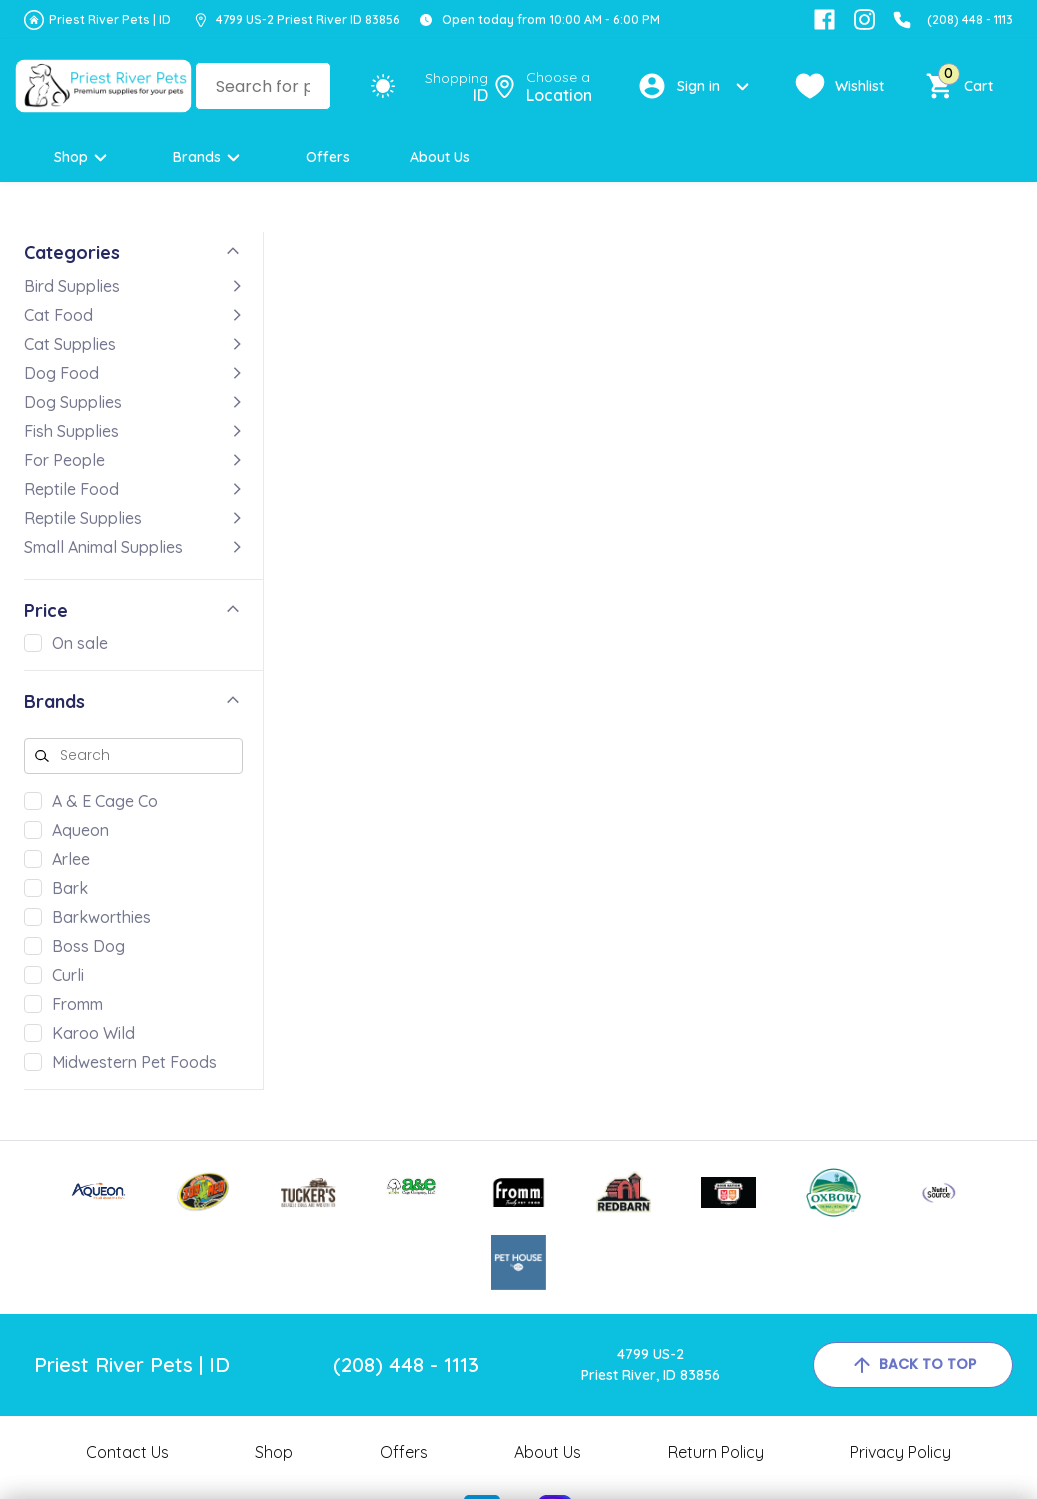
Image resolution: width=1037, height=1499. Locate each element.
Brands (209, 157)
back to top (913, 1365)
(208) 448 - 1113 (970, 19)
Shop (83, 157)
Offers (328, 157)
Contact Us (127, 1452)
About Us (440, 157)
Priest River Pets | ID (110, 19)
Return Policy (716, 1452)
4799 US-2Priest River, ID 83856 (650, 1364)
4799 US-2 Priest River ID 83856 (308, 19)
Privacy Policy (900, 1452)
